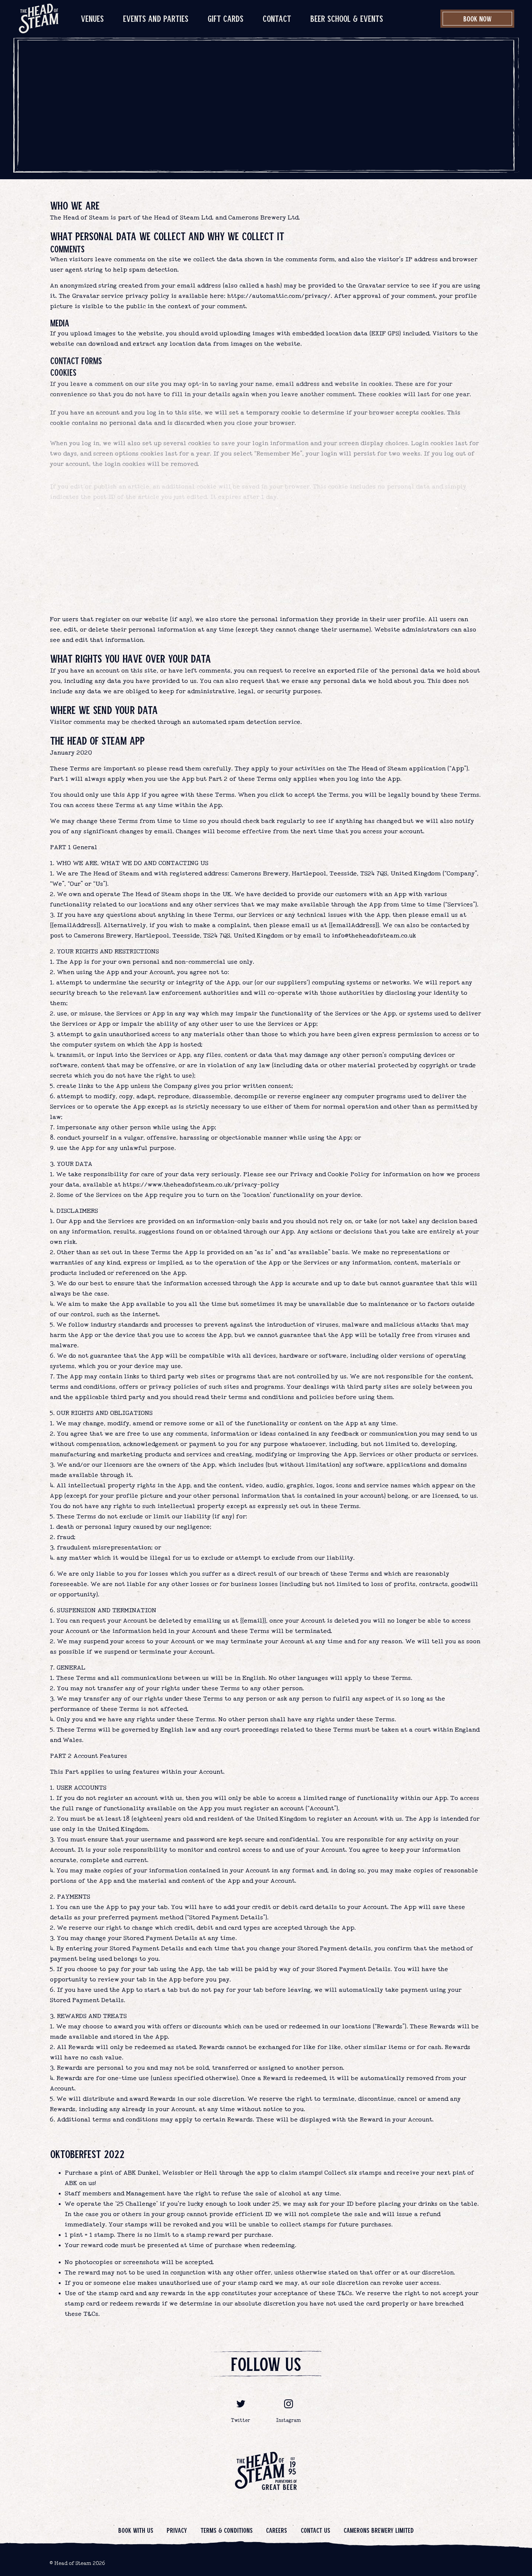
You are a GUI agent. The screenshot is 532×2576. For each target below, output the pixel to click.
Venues (92, 18)
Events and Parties (155, 18)
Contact (277, 18)
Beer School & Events (346, 18)
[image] (38, 18)
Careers (276, 2530)
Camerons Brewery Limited (379, 2530)
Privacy (177, 2530)
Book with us (135, 2530)
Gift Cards (225, 18)
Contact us (315, 2530)
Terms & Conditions (227, 2530)
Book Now (477, 18)
